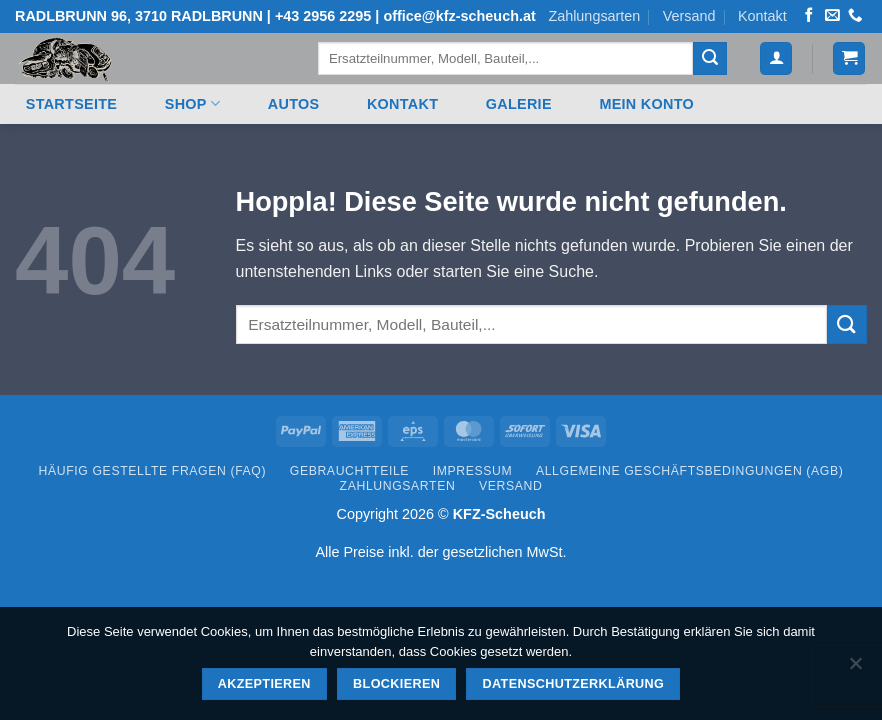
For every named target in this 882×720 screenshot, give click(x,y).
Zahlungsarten (594, 16)
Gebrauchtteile (349, 471)
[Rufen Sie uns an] (855, 16)
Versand (689, 16)
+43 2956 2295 (323, 16)
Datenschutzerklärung (574, 684)
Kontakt (762, 16)
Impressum (473, 471)
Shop (192, 103)
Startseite (71, 104)
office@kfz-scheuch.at (459, 16)
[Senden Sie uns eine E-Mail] (832, 16)
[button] (776, 58)
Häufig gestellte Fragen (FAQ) (153, 471)
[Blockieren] (855, 669)
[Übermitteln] (710, 59)
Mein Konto (646, 104)
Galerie (519, 104)
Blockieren (396, 684)
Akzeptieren (264, 684)
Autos (294, 104)
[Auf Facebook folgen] (809, 16)
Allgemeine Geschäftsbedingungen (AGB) (689, 471)
